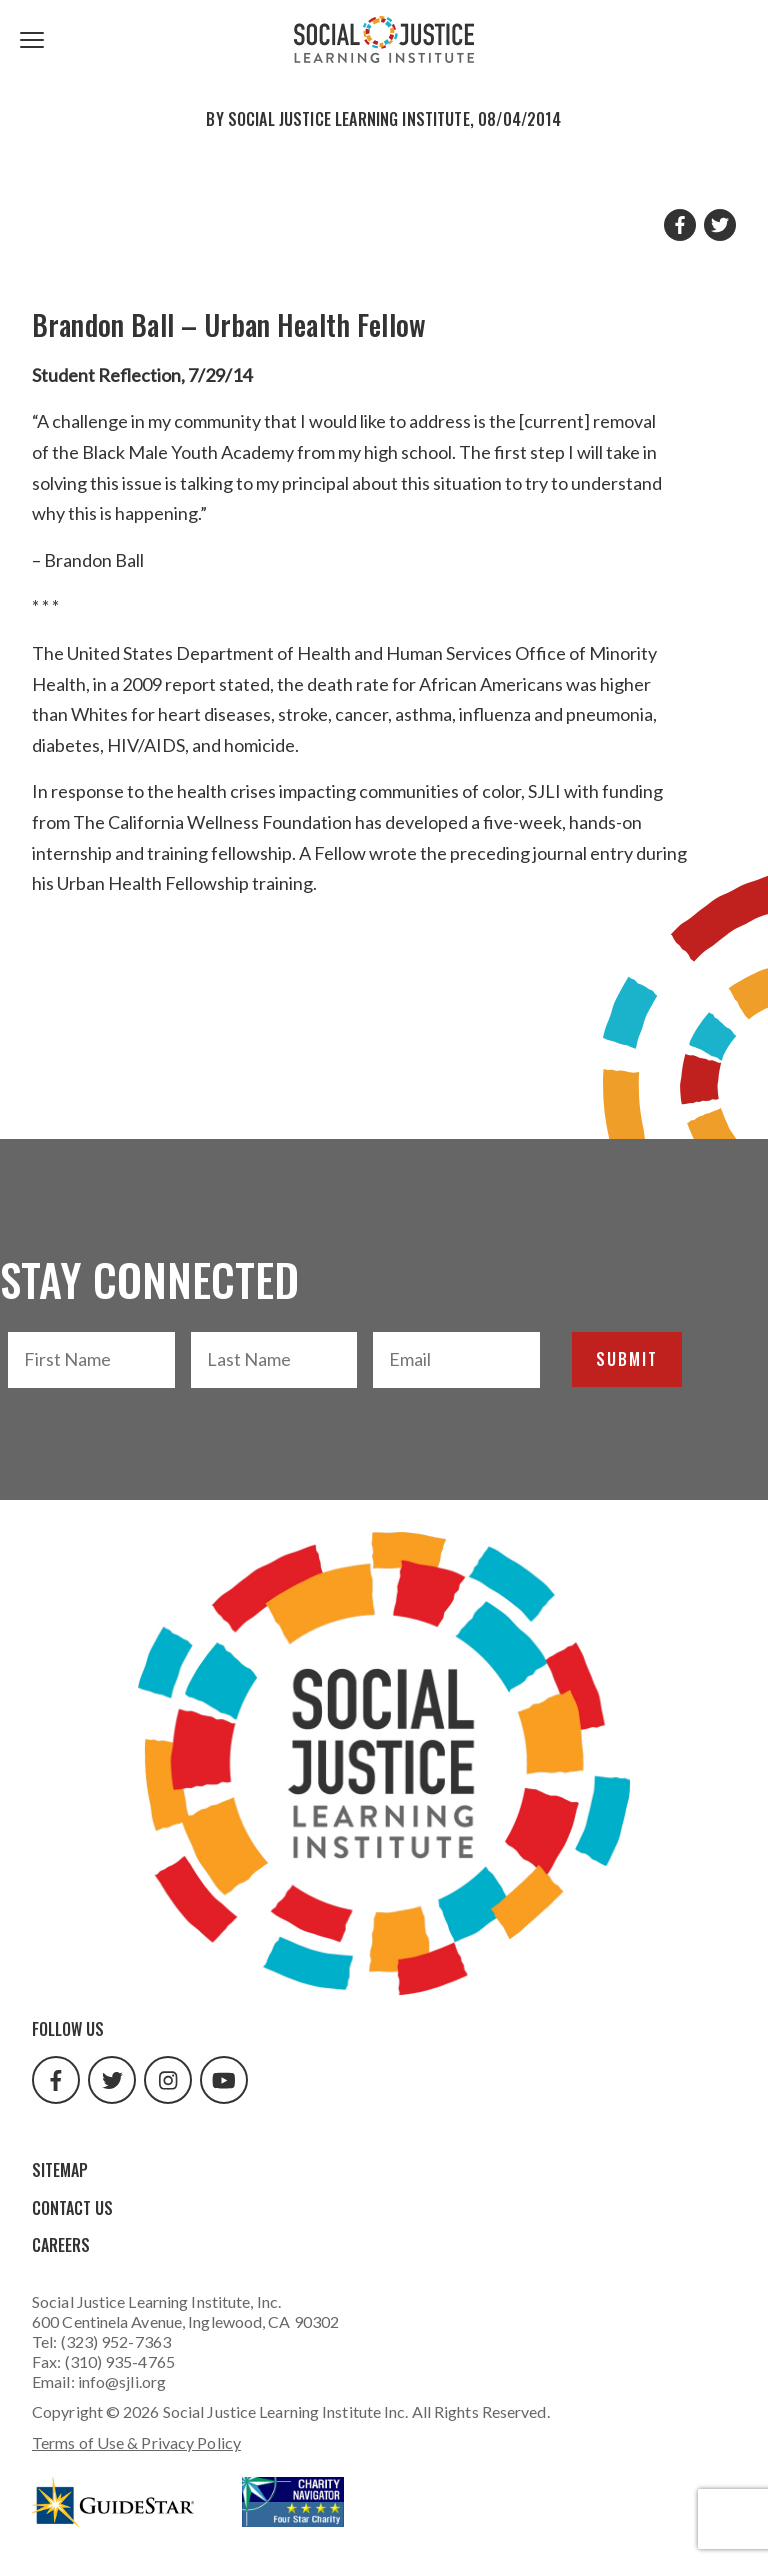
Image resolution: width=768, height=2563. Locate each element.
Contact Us (72, 2208)
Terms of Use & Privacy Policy (136, 2442)
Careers (61, 2245)
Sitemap (60, 2170)
